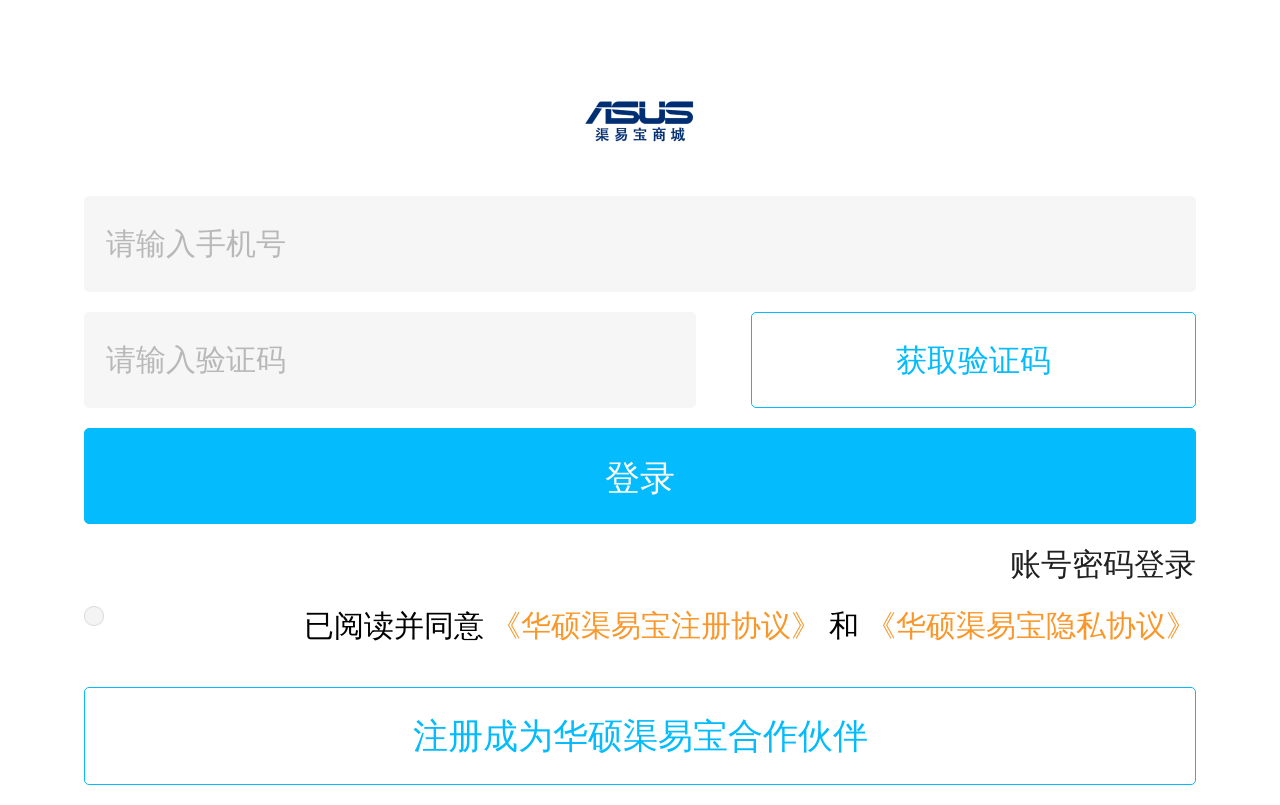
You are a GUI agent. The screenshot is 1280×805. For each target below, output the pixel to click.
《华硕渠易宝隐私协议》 (1031, 625)
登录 (640, 478)
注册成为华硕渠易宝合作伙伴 (640, 736)
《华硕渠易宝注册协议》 (656, 625)
